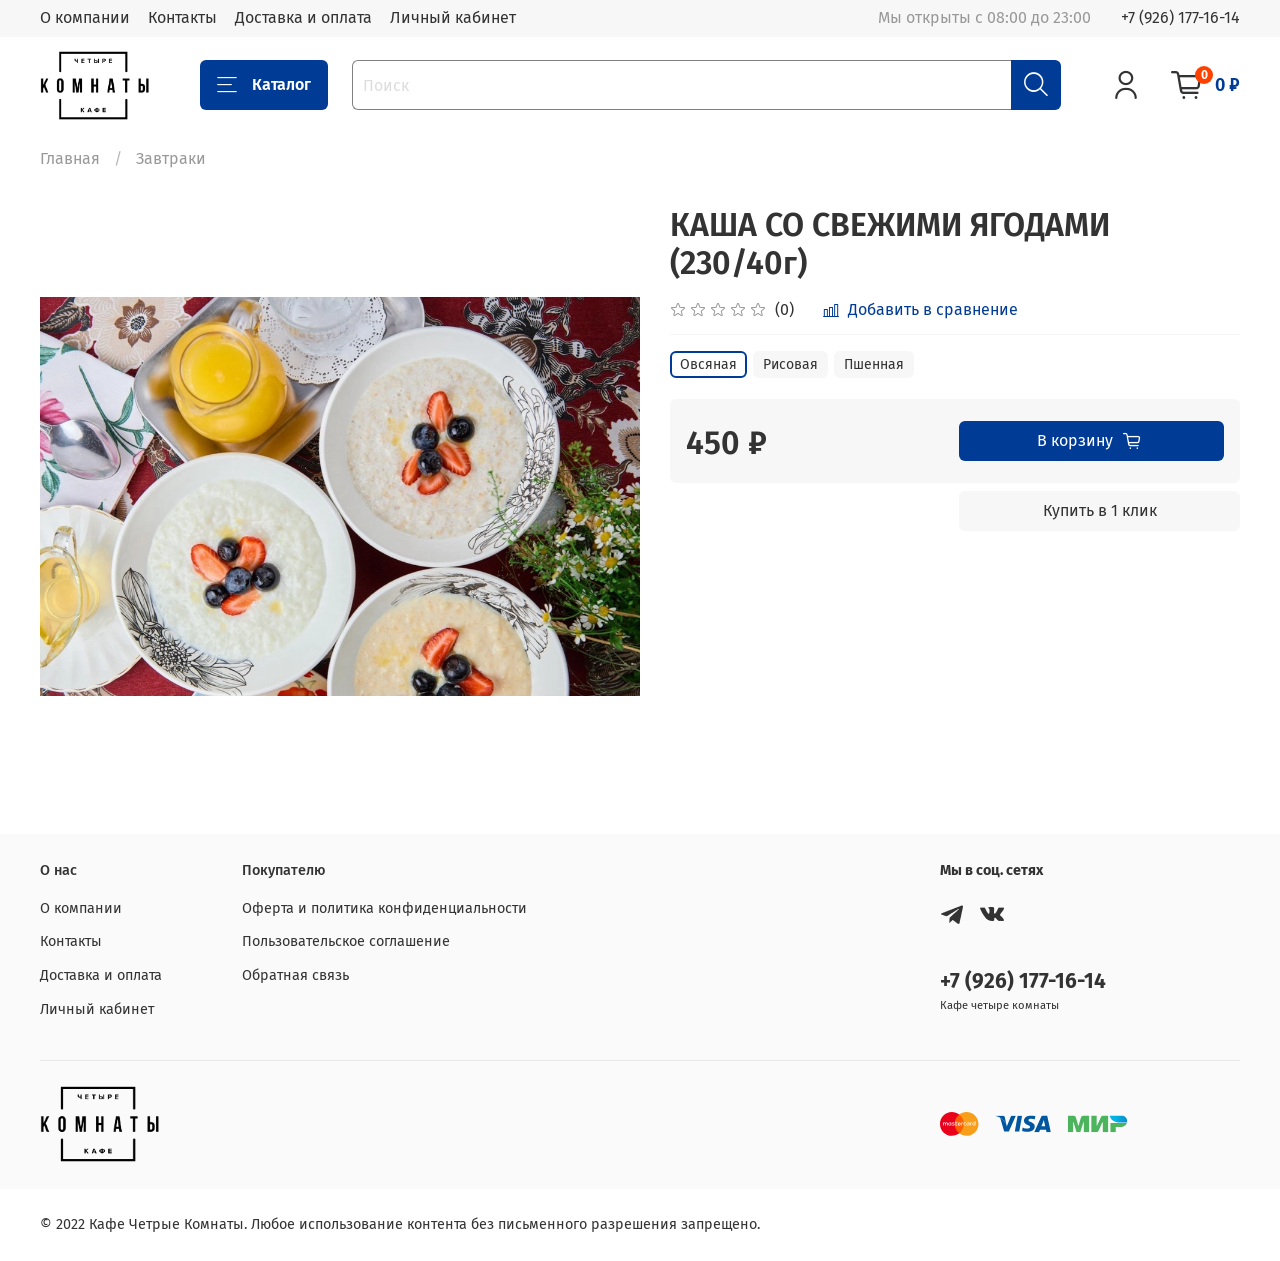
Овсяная (708, 364)
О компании (85, 17)
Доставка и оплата (303, 17)
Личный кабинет (453, 17)
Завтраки (171, 158)
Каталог (264, 85)
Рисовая (790, 364)
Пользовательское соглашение (346, 941)
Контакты (182, 17)
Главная (70, 158)
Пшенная (874, 364)
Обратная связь (295, 975)
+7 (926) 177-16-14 (1180, 17)
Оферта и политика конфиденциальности (384, 908)
